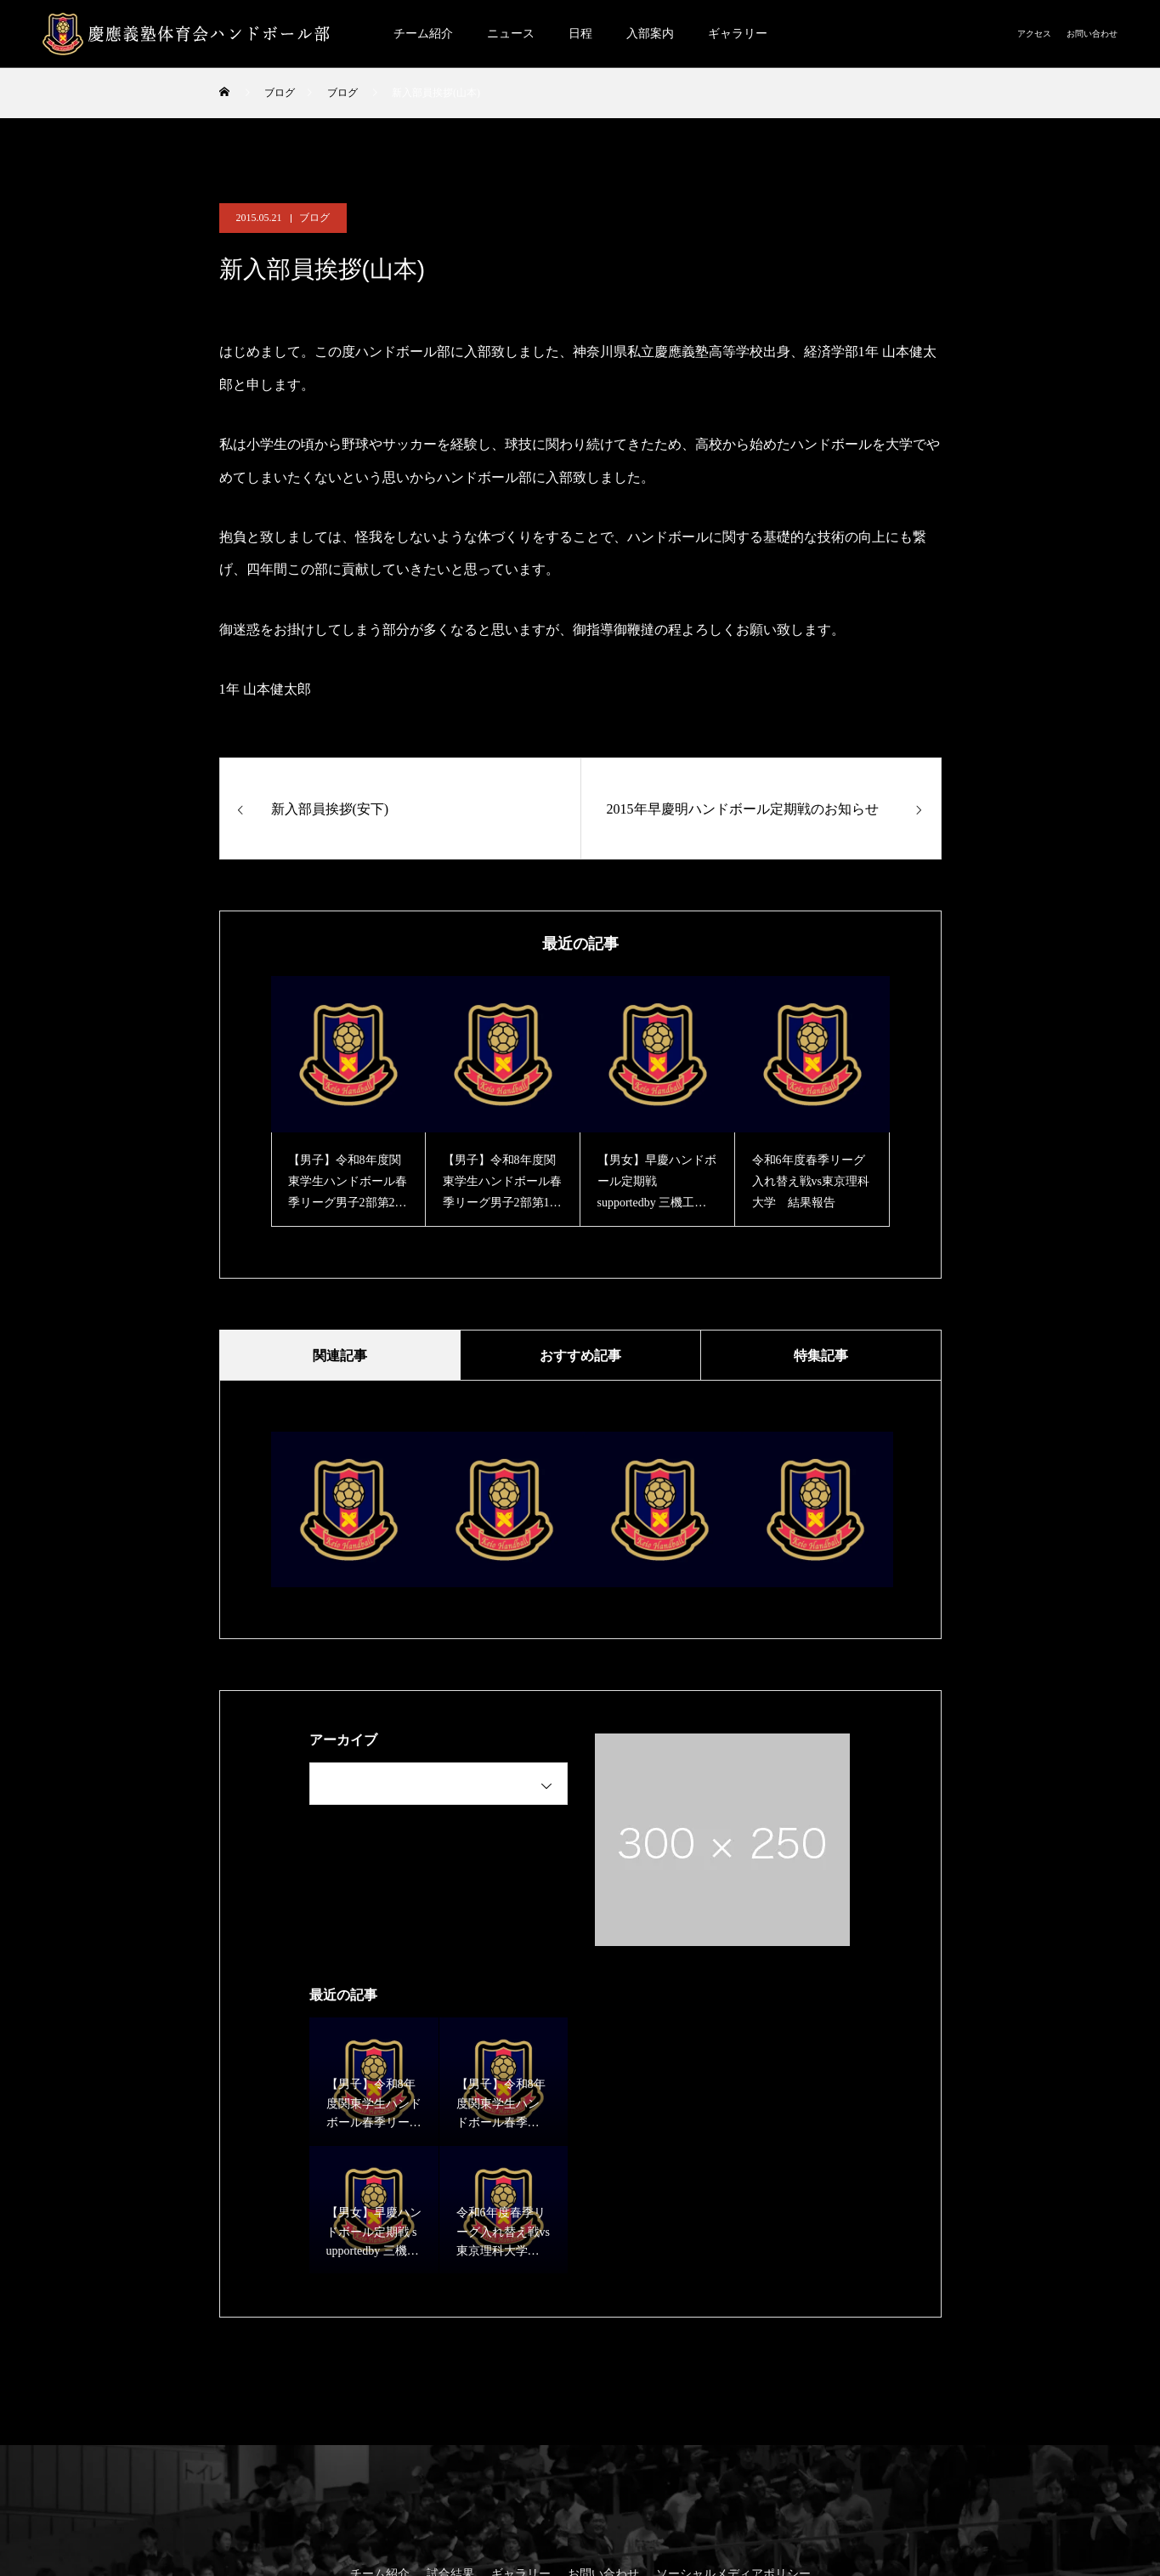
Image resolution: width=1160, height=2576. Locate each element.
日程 (580, 33)
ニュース (511, 33)
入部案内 (650, 33)
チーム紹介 (423, 33)
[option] (348, 1101)
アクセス (1034, 33)
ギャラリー (737, 33)
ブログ (314, 218)
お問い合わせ (1092, 33)
